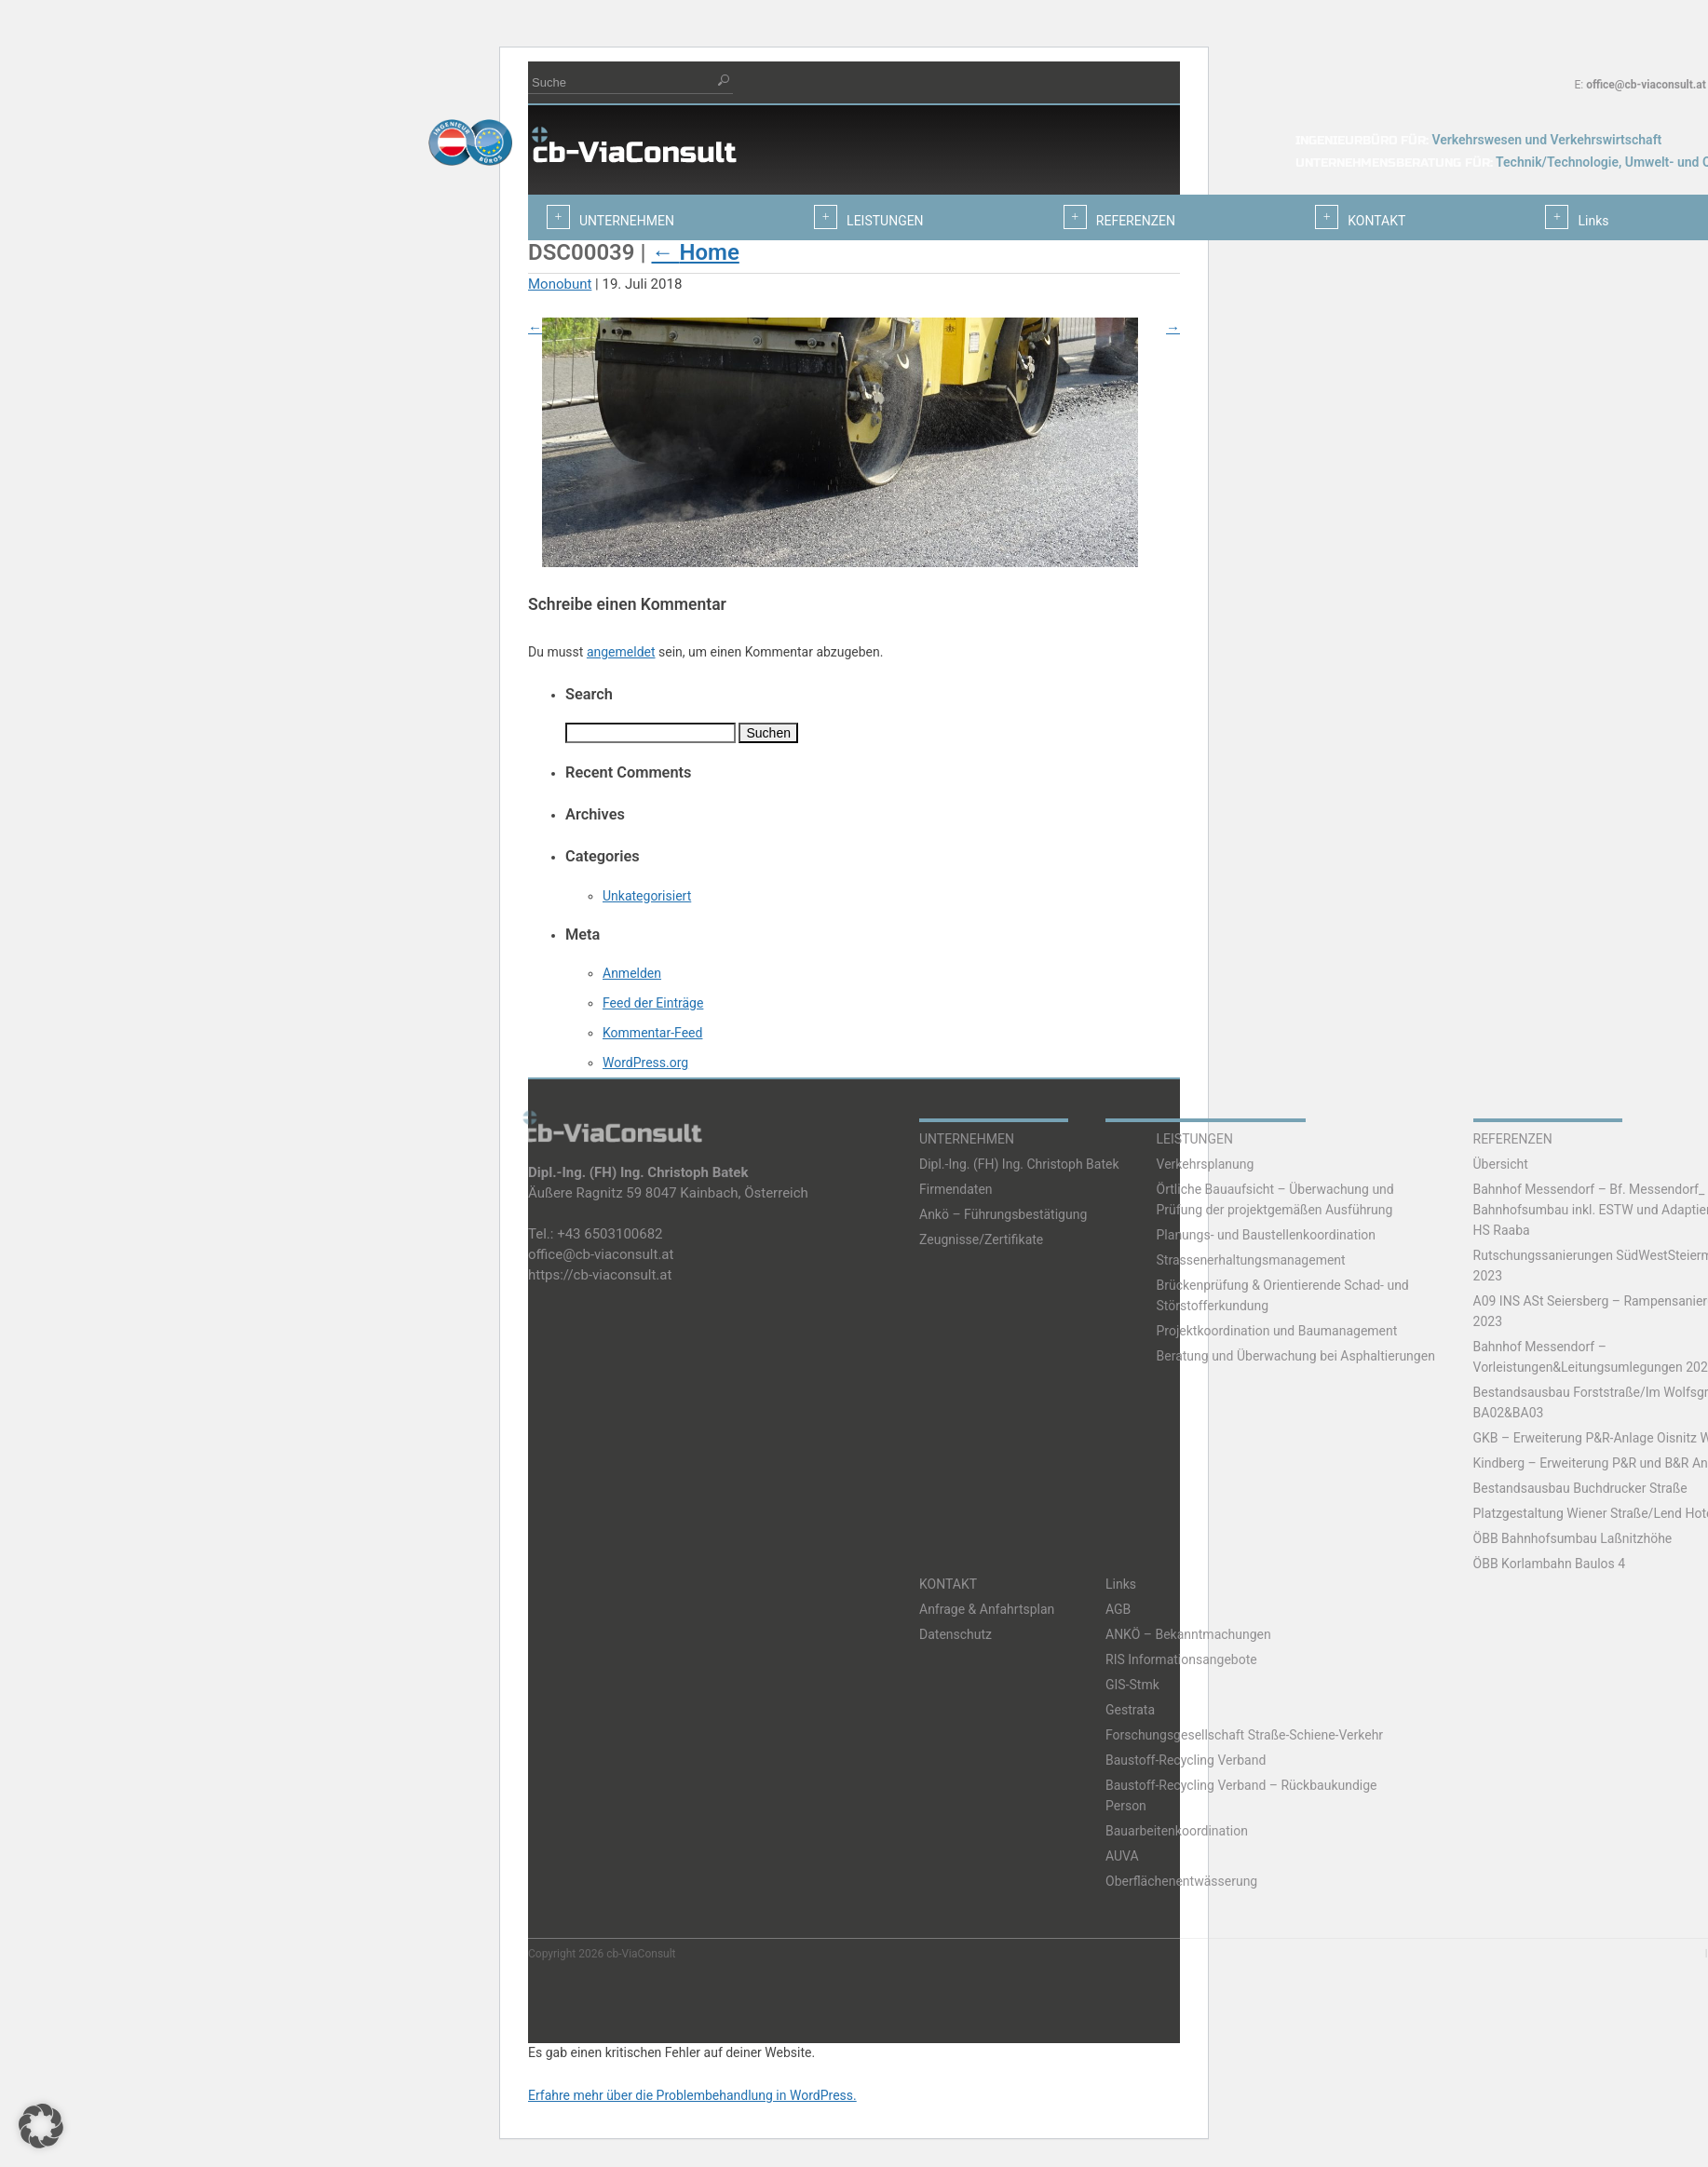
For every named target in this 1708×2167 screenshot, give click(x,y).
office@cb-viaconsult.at (1646, 84)
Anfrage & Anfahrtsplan (986, 1609)
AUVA (1122, 1856)
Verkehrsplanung (1205, 1164)
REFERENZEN (1512, 1138)
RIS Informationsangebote (1181, 1659)
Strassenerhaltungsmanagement (1251, 1260)
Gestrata (1130, 1709)
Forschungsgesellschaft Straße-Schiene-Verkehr (1244, 1734)
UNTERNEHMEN (966, 1138)
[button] (41, 2126)
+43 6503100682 (609, 1234)
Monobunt (559, 284)
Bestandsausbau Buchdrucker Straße (1580, 1488)
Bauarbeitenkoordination (1176, 1830)
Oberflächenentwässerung (1181, 1881)
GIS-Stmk (1132, 1684)
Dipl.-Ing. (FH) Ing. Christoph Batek (1019, 1164)
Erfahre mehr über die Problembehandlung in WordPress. (692, 2095)
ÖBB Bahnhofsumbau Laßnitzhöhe (1573, 1538)
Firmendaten (956, 1189)
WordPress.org (645, 1062)
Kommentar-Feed (652, 1032)
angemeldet (621, 651)
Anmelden (632, 973)
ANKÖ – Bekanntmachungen (1188, 1634)
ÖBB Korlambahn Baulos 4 (1549, 1563)
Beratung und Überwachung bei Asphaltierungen (1296, 1355)
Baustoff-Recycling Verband (1185, 1760)
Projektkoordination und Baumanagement (1277, 1330)
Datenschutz (955, 1634)
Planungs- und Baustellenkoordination (1266, 1234)
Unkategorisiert (647, 895)
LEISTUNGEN (1195, 1138)
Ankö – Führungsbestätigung (1003, 1214)
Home (695, 252)
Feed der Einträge (653, 1002)
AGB (1118, 1609)
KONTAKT (948, 1584)
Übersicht (1500, 1164)
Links (1120, 1584)
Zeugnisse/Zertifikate (981, 1239)
